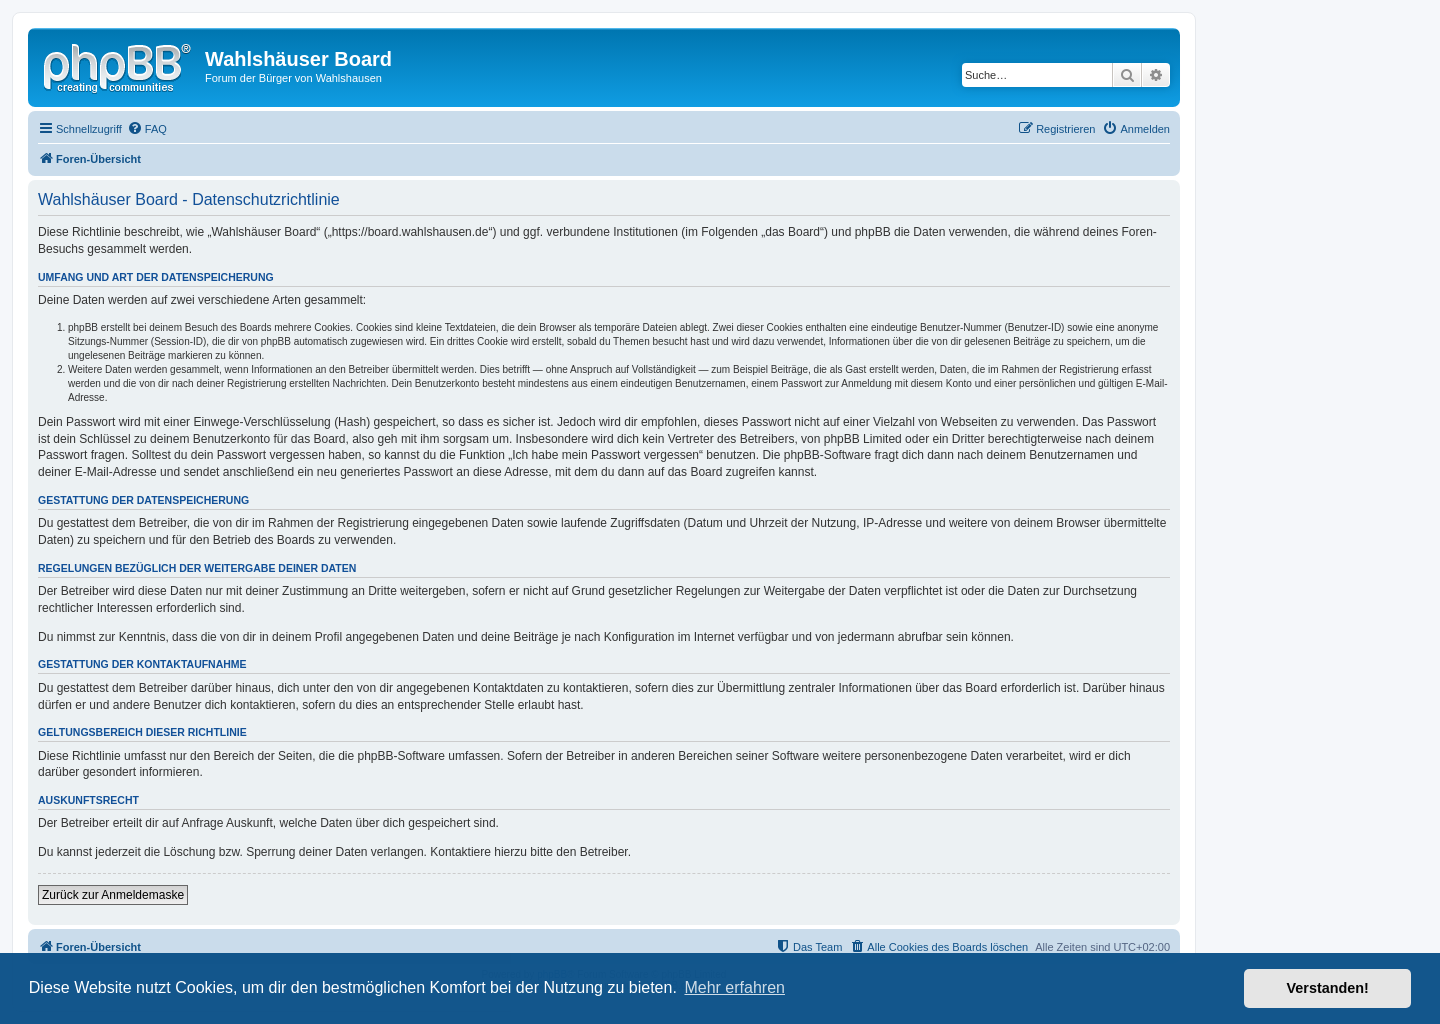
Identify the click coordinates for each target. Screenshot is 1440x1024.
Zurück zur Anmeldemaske (113, 895)
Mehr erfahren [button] (734, 987)
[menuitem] (147, 129)
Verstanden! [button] (1328, 988)
